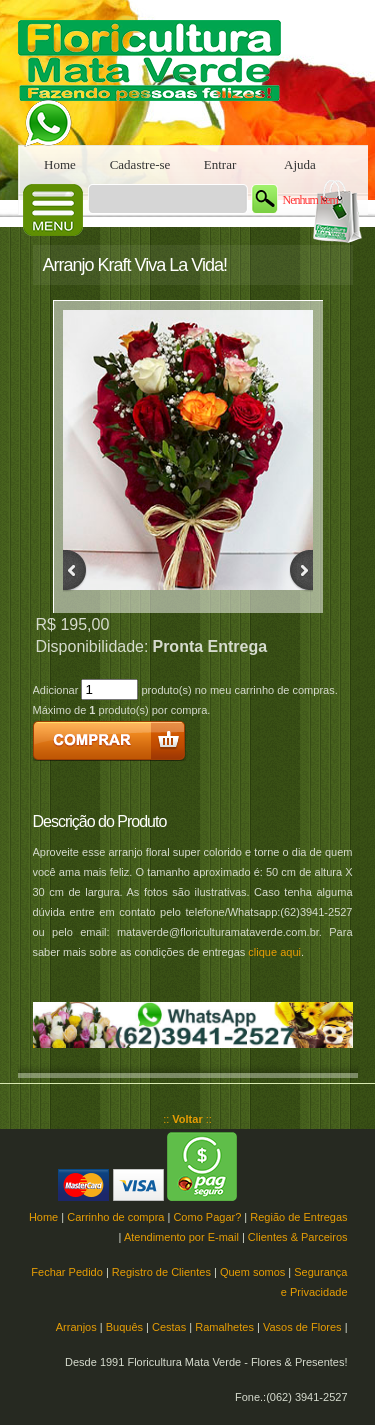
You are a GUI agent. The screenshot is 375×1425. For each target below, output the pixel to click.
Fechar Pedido (67, 1272)
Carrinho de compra (115, 1217)
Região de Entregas (298, 1217)
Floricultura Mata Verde (158, 72)
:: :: (187, 1119)
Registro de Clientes (161, 1272)
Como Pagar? (207, 1217)
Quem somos (252, 1272)
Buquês (124, 1327)
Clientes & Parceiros (298, 1237)
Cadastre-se (140, 164)
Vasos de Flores (302, 1327)
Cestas (169, 1327)
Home (60, 164)
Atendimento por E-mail (181, 1237)
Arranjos (76, 1327)
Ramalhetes (224, 1327)
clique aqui (274, 952)
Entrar (220, 164)
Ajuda (300, 164)
